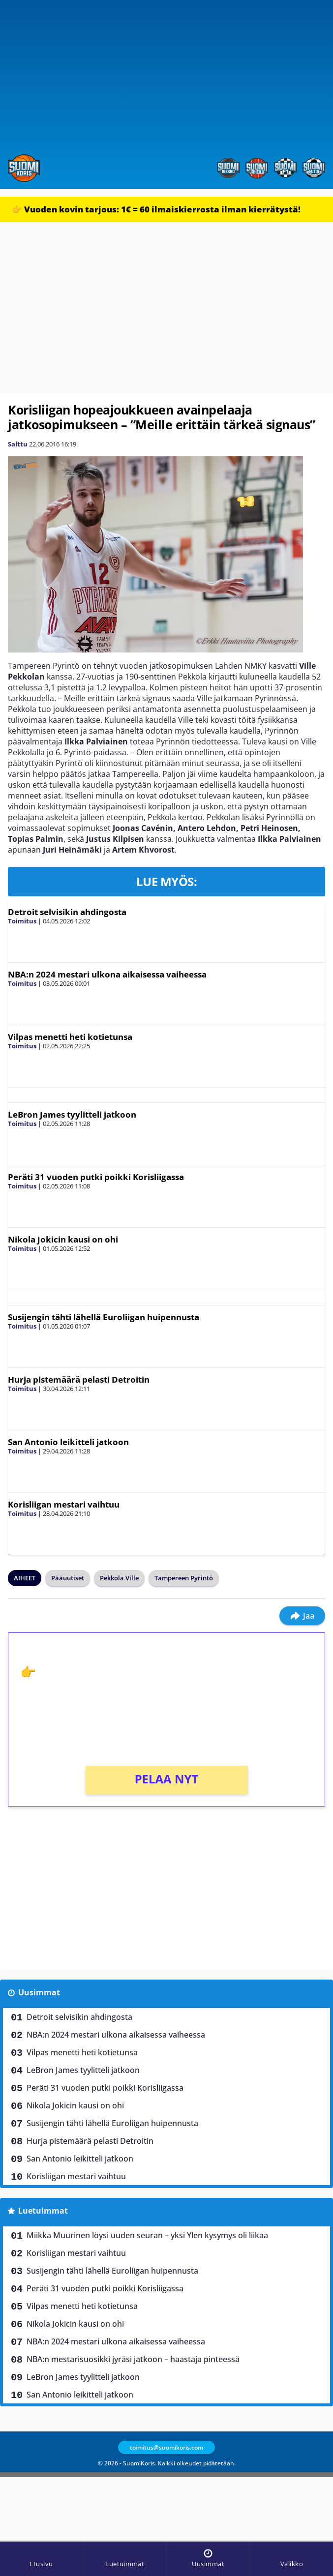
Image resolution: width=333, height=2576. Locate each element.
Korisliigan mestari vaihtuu (64, 1504)
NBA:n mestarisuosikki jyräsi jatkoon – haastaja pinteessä (133, 2359)
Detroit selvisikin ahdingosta (67, 912)
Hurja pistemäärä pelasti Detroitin (79, 1379)
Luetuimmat (43, 2210)
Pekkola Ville (119, 1577)
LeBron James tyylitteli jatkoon (72, 1114)
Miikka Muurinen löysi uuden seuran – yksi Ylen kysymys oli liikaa (147, 2235)
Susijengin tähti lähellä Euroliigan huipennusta (103, 1317)
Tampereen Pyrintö (183, 1577)
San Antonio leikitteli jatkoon (68, 1442)
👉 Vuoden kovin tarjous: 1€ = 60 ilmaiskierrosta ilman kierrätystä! (156, 209)
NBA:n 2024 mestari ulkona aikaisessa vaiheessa (107, 974)
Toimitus (22, 921)
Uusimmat (39, 1992)
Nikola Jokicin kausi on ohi (63, 1239)
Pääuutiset (67, 1577)
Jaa (302, 1615)
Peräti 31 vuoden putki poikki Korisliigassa (96, 1177)
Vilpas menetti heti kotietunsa (70, 1036)
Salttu (18, 444)
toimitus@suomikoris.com (166, 2447)
